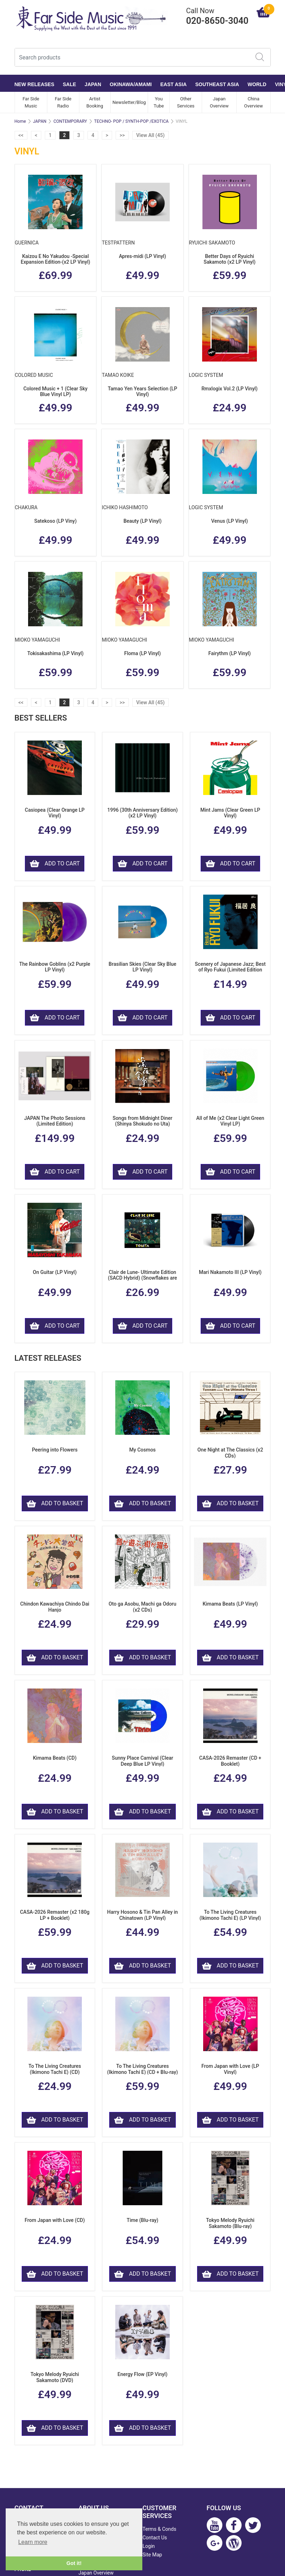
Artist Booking (94, 102)
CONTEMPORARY (70, 121)
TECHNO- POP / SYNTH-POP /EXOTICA (131, 121)
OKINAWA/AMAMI (131, 84)
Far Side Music (30, 102)
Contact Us (155, 2537)
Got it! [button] (74, 2563)
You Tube (159, 102)
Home (20, 121)
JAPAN (93, 84)
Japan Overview (219, 102)
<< (21, 135)
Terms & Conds (159, 2529)
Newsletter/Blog (129, 102)
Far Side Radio (63, 102)
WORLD (257, 84)
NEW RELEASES (34, 84)
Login (149, 2546)
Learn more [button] (32, 2542)
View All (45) (150, 135)
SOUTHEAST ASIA (217, 84)
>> (122, 135)
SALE (69, 84)
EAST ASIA (173, 84)
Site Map (152, 2554)
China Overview (253, 102)
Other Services (186, 102)
